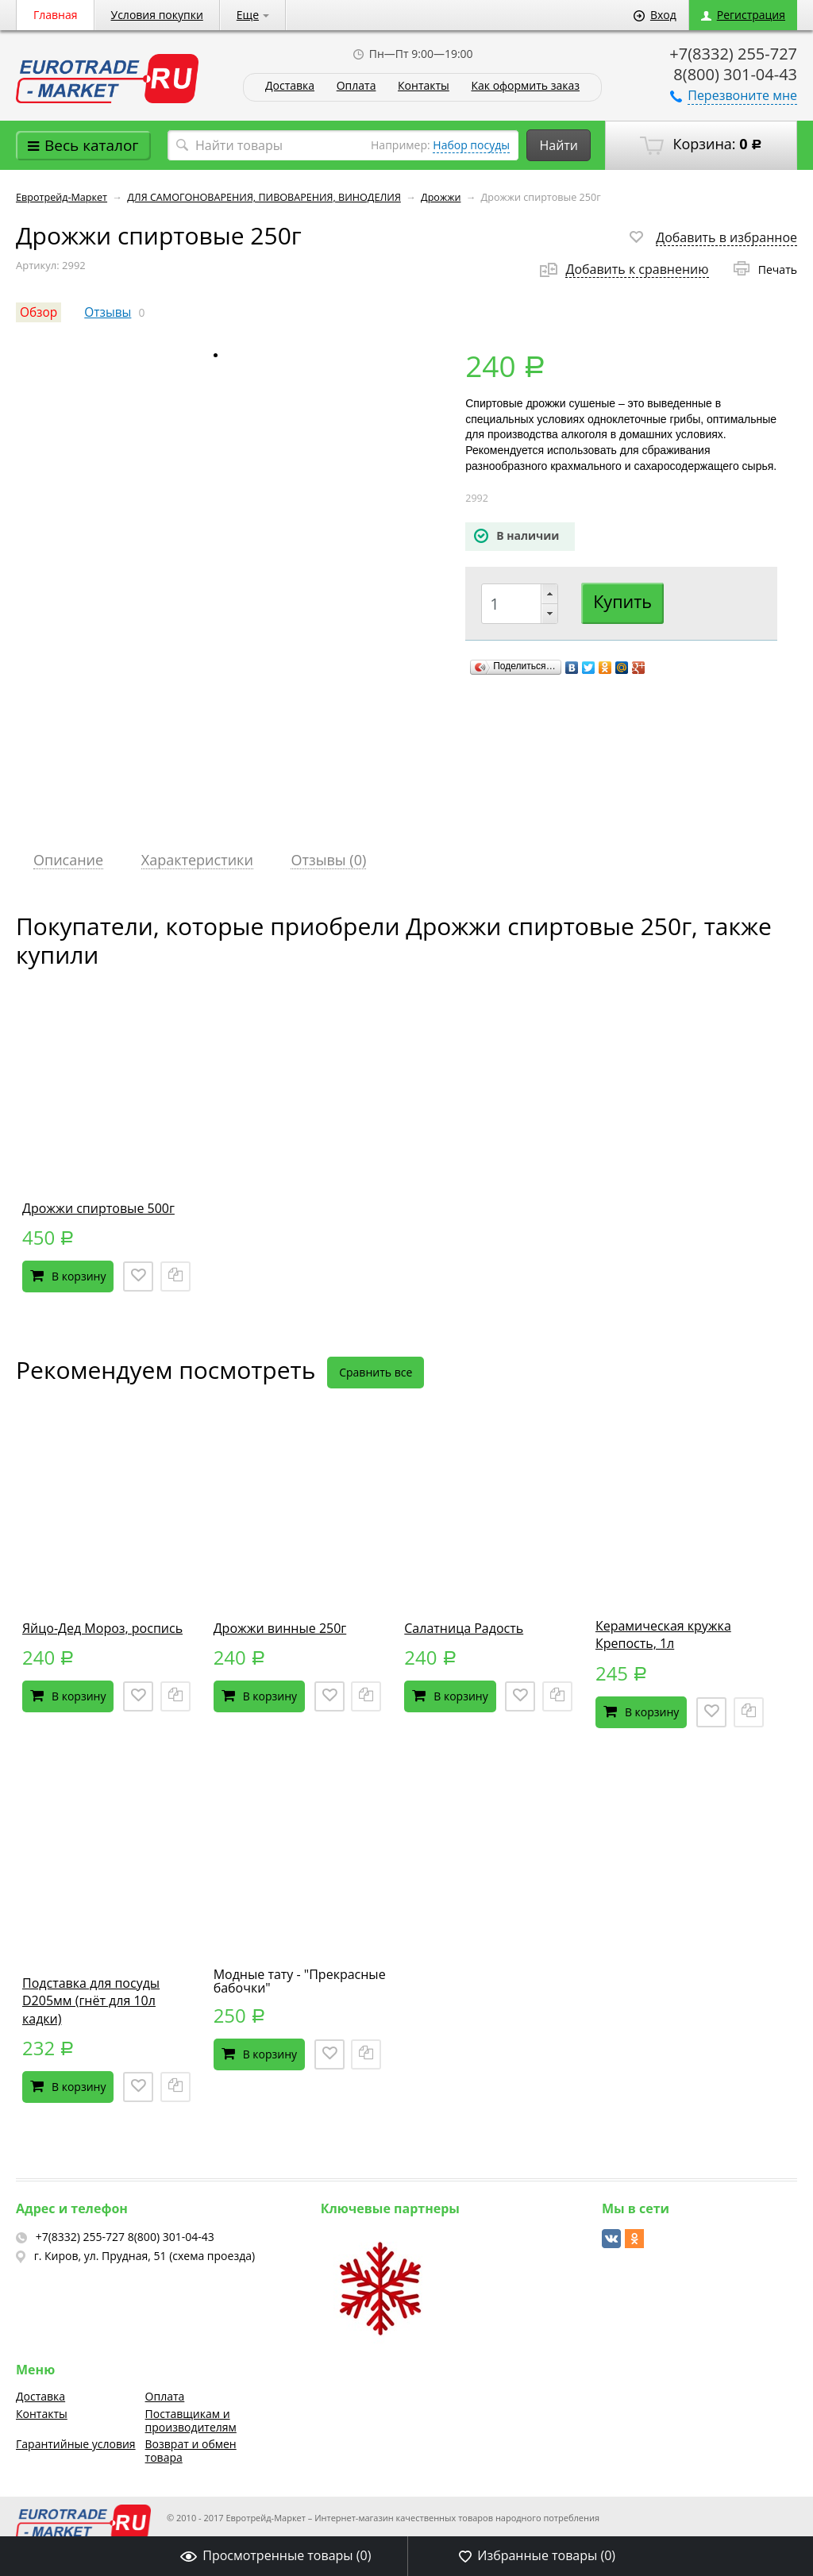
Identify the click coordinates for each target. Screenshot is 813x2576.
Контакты (423, 86)
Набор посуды (471, 144)
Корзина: (701, 144)
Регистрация (743, 14)
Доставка (289, 86)
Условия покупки (157, 14)
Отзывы (107, 312)
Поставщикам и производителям (191, 2420)
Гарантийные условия (76, 2443)
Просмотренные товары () (275, 2555)
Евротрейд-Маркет (61, 197)
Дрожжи (440, 197)
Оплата (356, 86)
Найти (558, 145)
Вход (655, 14)
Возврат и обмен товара (191, 2450)
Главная (55, 14)
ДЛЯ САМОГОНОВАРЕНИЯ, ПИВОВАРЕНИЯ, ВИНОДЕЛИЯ (264, 197)
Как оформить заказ (525, 86)
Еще (253, 14)
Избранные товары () (537, 2555)
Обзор (38, 312)
